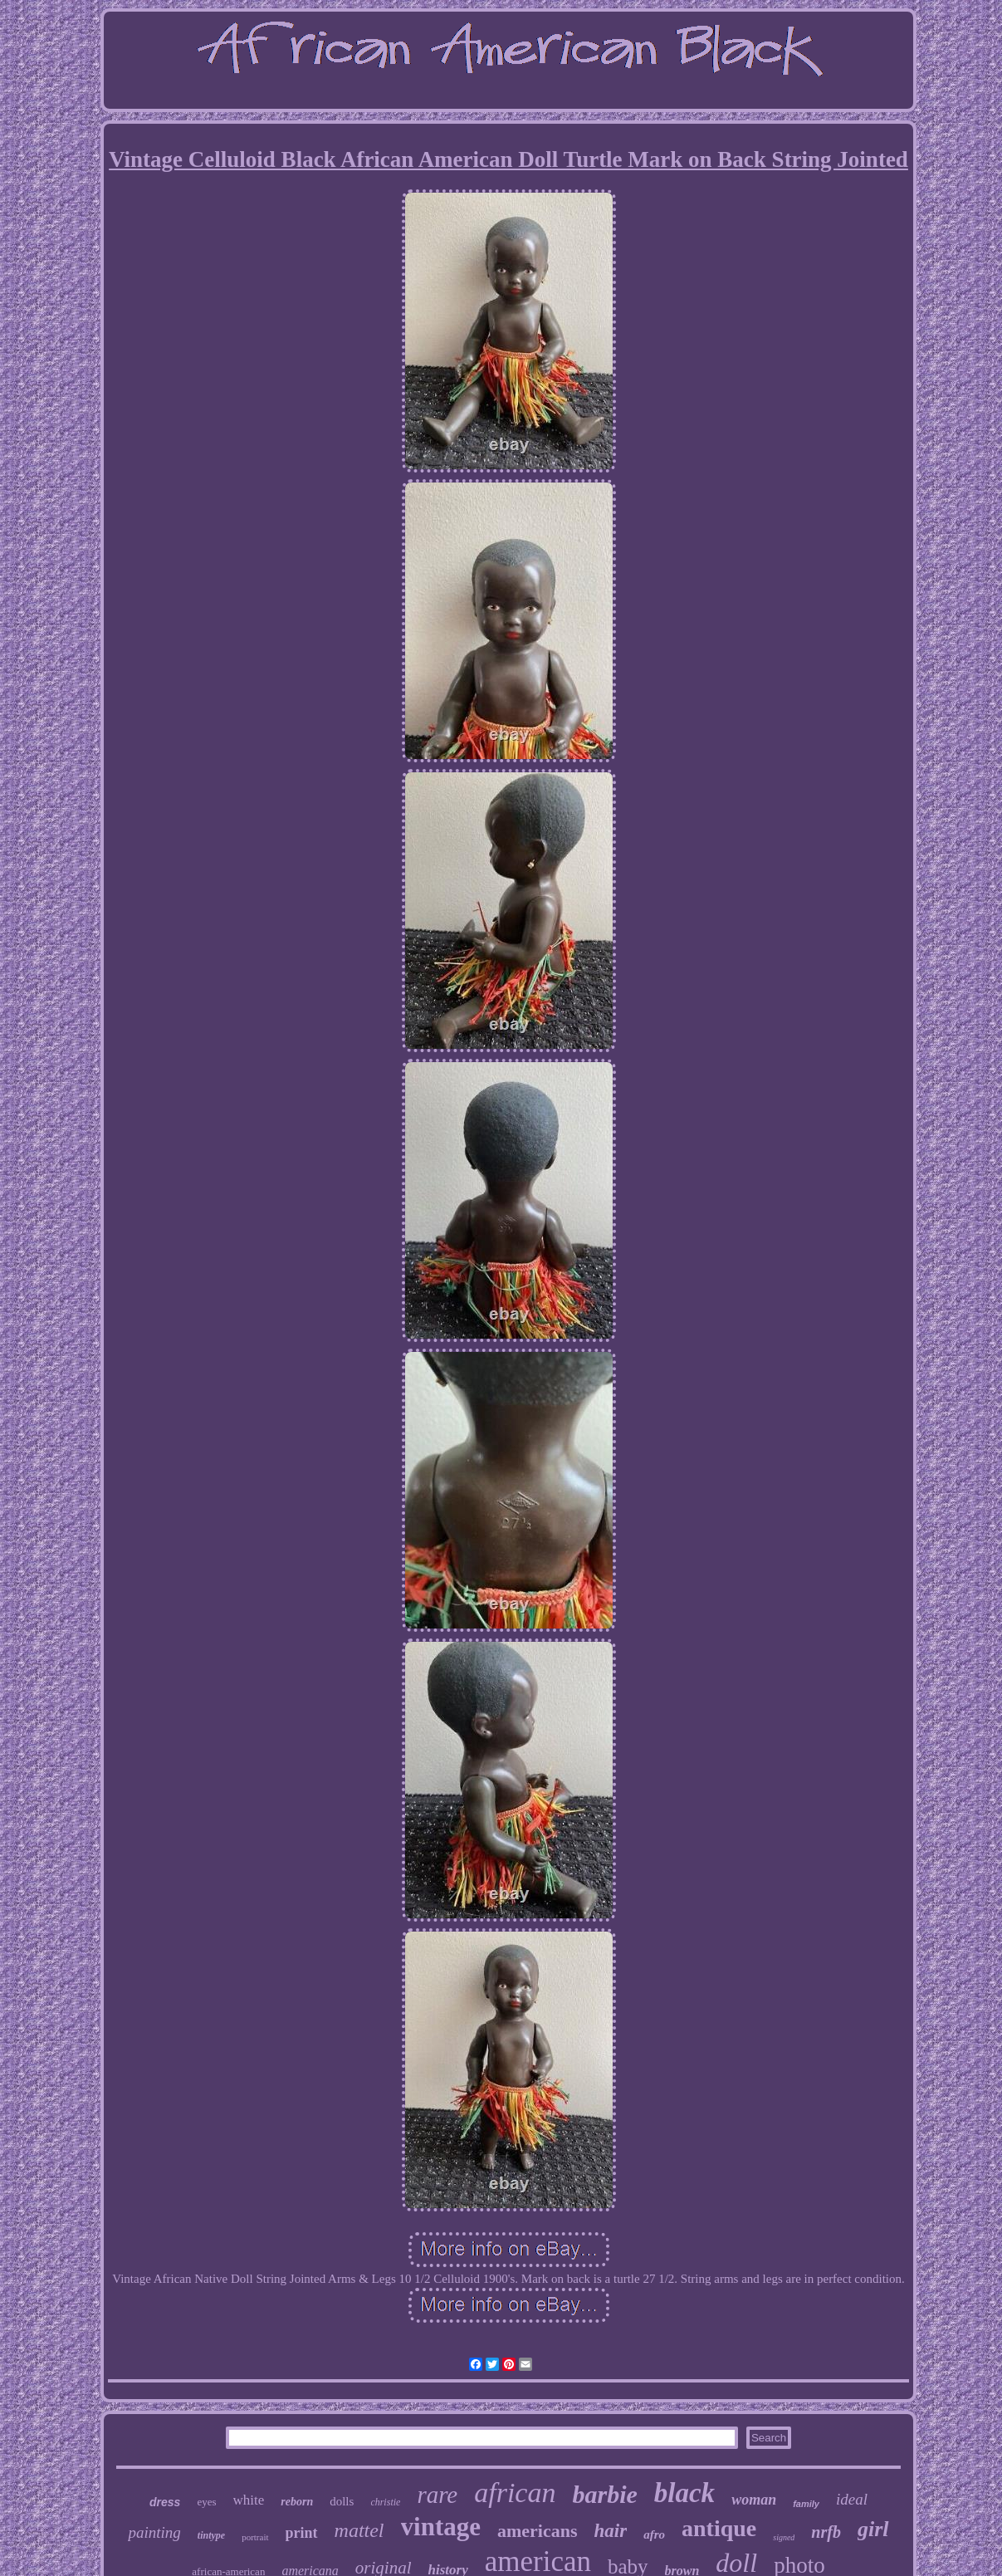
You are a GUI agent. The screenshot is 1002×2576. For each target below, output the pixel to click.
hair (611, 2530)
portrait (255, 2537)
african (514, 2492)
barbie (604, 2494)
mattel (359, 2530)
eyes (206, 2501)
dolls (342, 2501)
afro (654, 2534)
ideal (852, 2499)
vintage (441, 2526)
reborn (297, 2501)
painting (154, 2532)
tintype (211, 2535)
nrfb (826, 2532)
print (302, 2533)
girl (873, 2529)
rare (437, 2494)
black (684, 2493)
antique (719, 2528)
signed (783, 2537)
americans (537, 2530)
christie (385, 2502)
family (806, 2504)
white (249, 2500)
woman (753, 2499)
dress (164, 2502)
